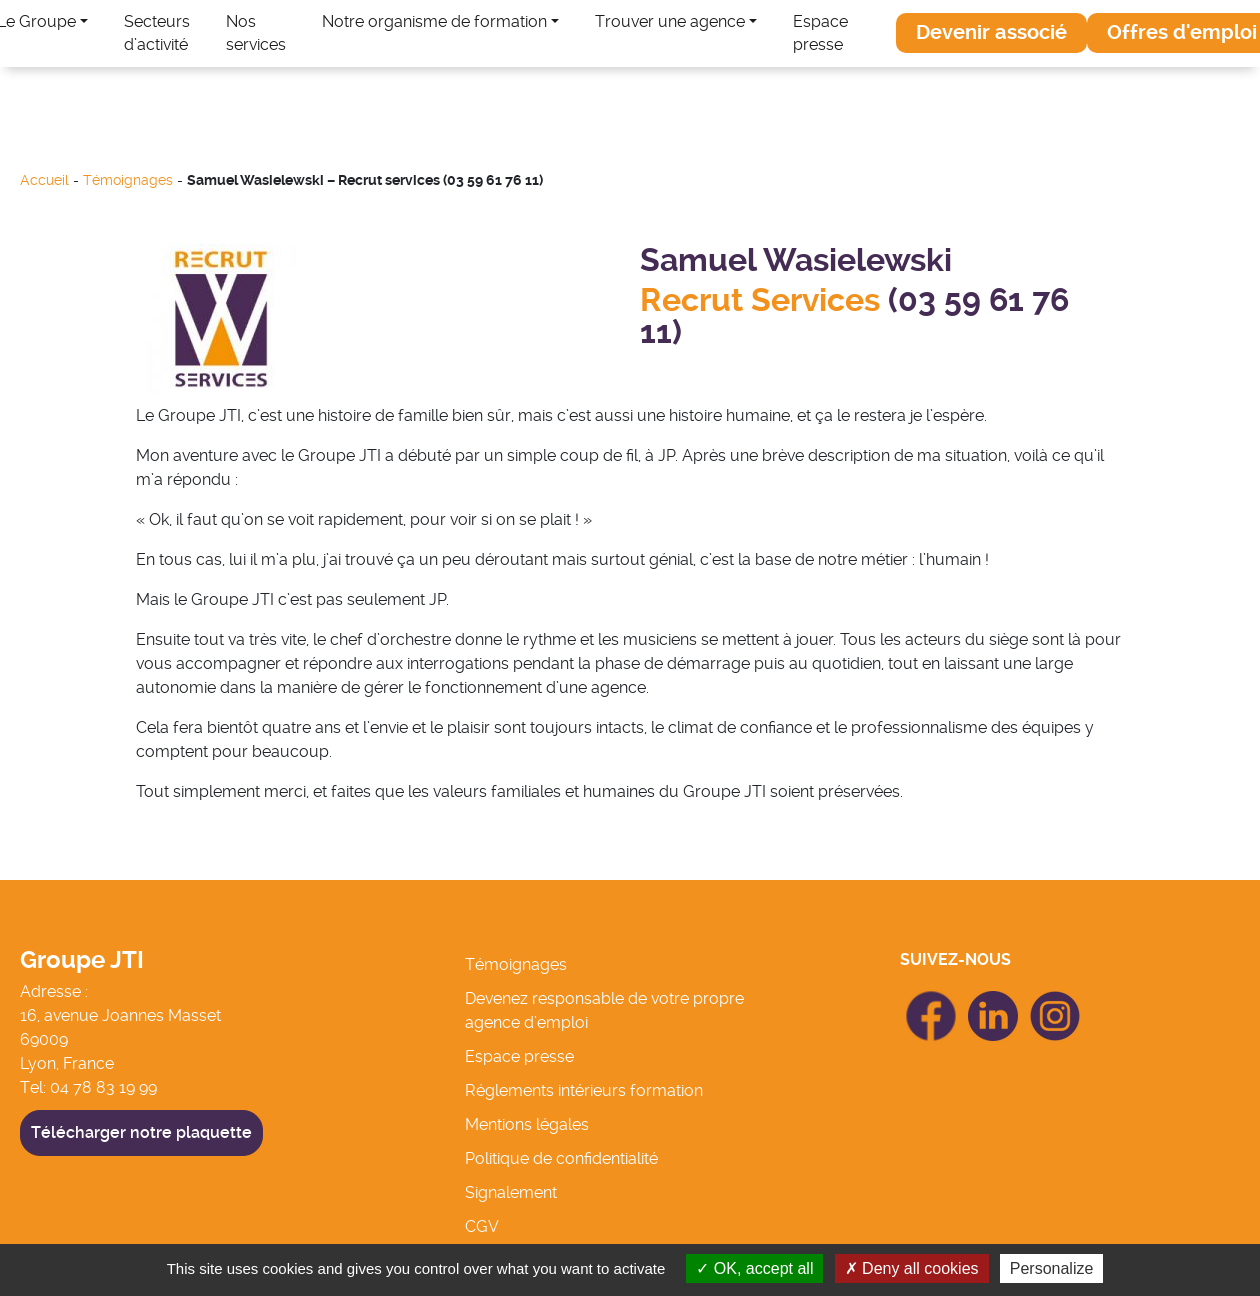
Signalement (511, 1192)
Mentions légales (527, 1124)
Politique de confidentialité (561, 1158)
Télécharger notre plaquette (141, 1132)
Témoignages (128, 180)
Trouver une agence (670, 21)
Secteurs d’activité (157, 33)
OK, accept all (754, 1268)
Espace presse (820, 33)
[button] (991, 33)
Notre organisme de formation (434, 21)
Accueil (44, 180)
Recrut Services (764, 300)
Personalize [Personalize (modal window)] (1052, 1268)
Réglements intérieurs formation (584, 1090)
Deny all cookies (912, 1268)
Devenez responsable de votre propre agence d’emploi (604, 1010)
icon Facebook (931, 999)
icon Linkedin (993, 1002)
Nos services (256, 33)
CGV (482, 1226)
